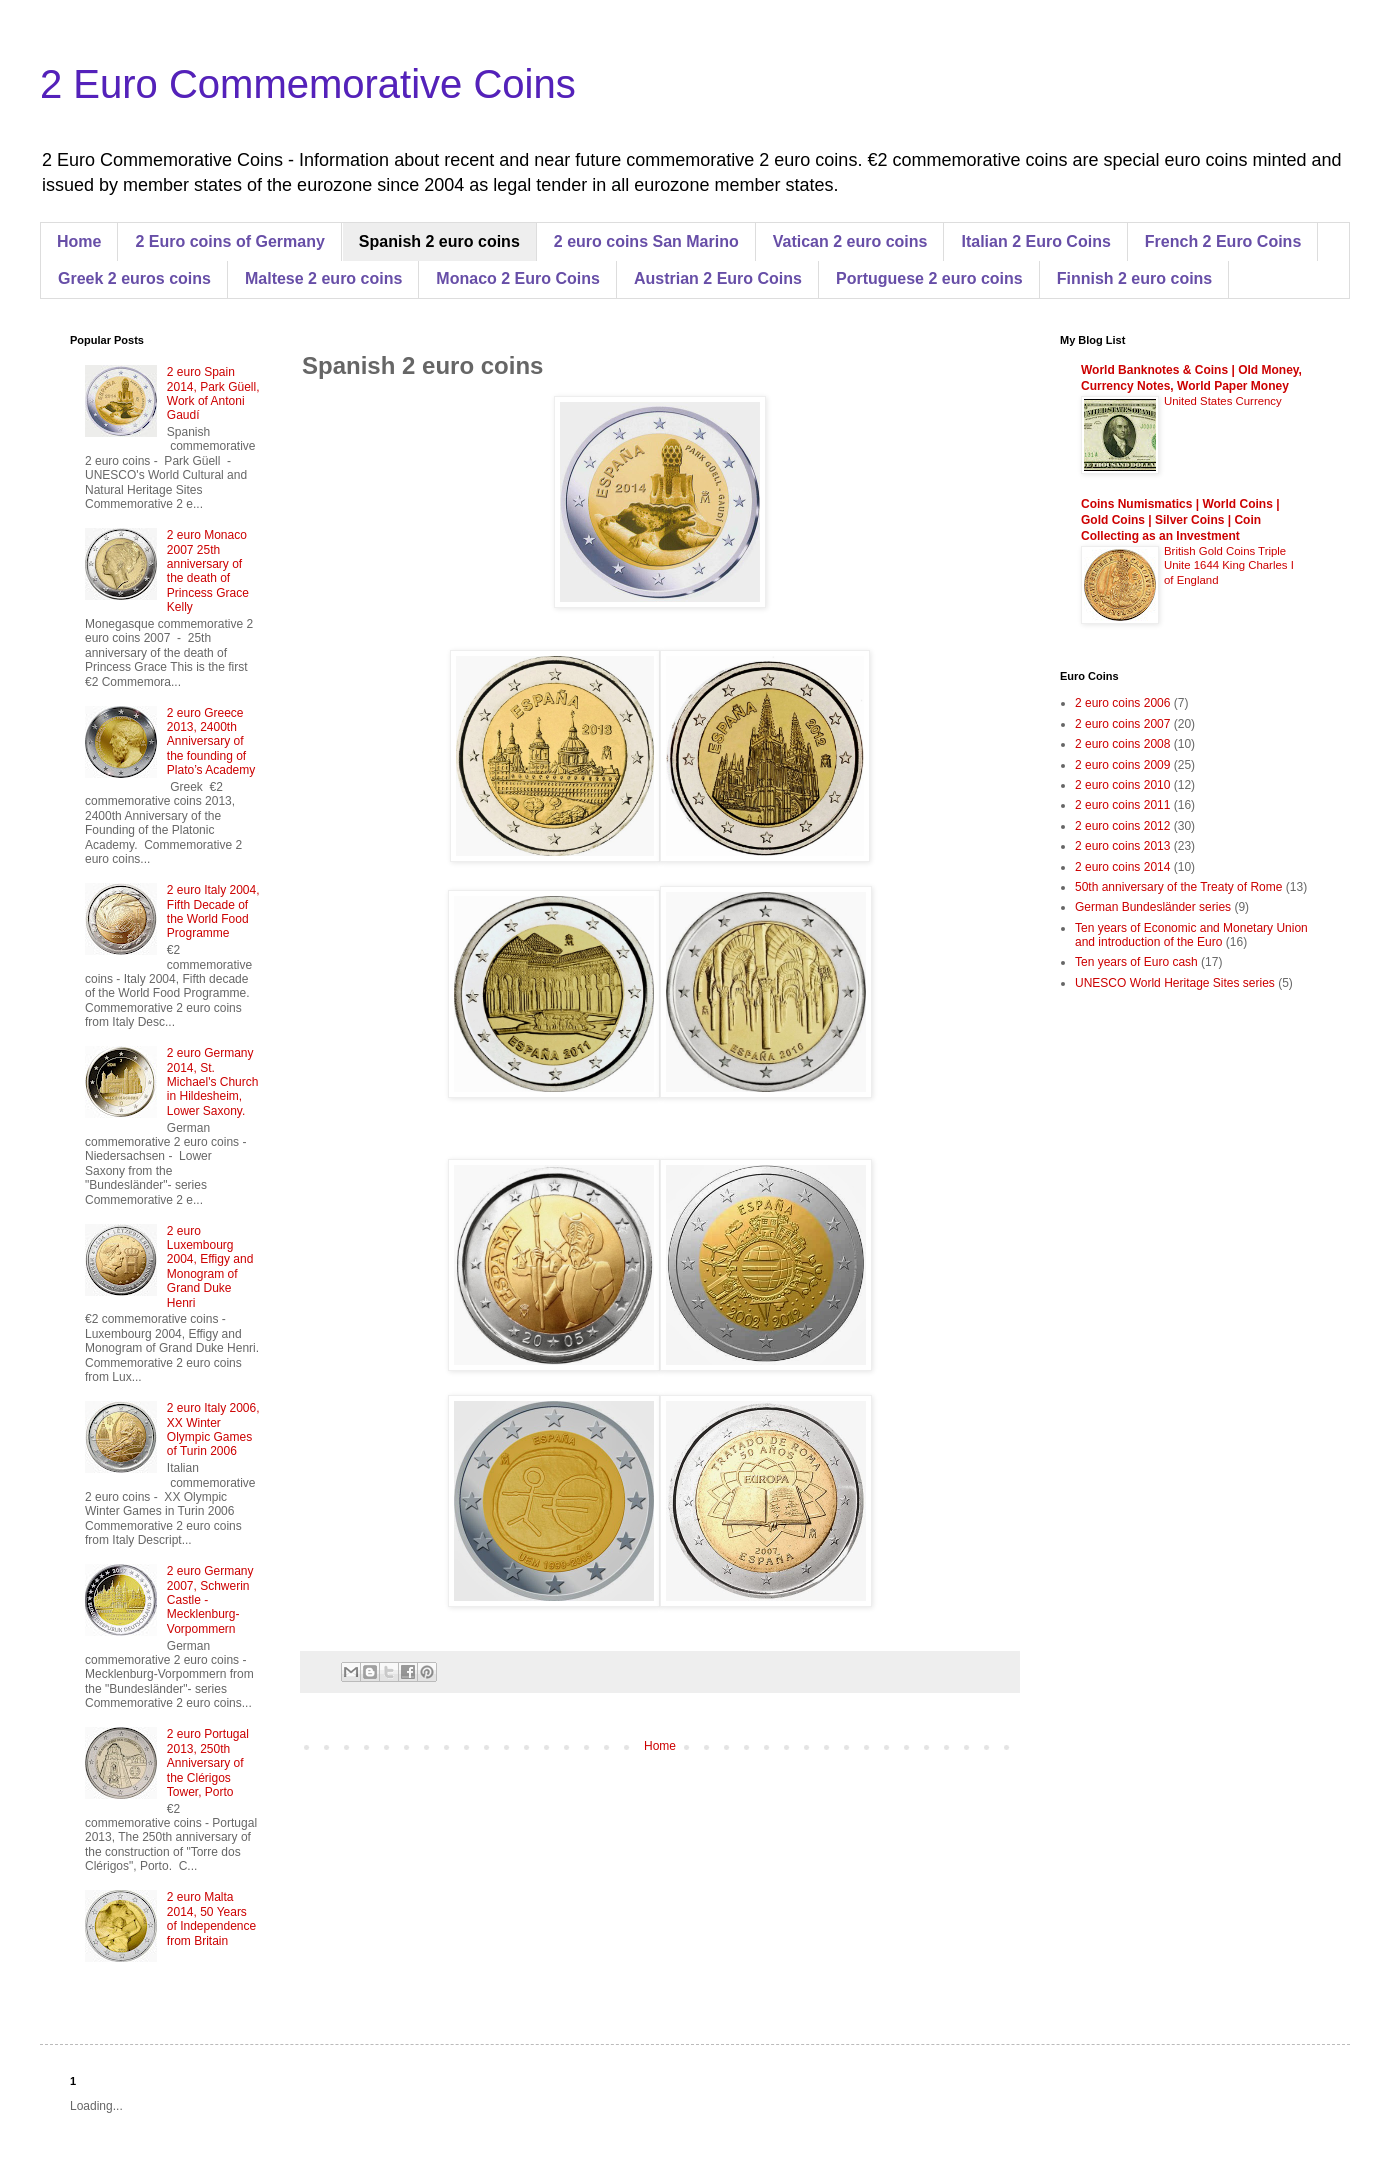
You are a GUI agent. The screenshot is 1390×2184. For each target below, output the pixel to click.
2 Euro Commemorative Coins (308, 84)
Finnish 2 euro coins (1135, 278)
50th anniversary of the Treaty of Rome (1178, 887)
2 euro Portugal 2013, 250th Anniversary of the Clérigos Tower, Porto (208, 1763)
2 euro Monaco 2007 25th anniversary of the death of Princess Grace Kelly (208, 571)
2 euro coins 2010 (1122, 785)
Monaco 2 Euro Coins (518, 278)
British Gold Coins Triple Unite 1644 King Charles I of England (1229, 566)
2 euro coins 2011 (1122, 805)
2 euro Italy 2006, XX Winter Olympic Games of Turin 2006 (213, 1429)
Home (79, 241)
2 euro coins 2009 (1122, 765)
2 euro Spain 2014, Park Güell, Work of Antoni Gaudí (213, 393)
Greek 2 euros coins (134, 278)
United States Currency (1223, 401)
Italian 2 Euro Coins (1035, 241)
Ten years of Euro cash (1136, 962)
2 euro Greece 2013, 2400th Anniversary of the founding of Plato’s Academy (211, 742)
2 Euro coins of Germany (229, 241)
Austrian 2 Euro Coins (718, 278)
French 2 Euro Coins (1223, 241)
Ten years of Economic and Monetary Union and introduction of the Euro (1191, 935)
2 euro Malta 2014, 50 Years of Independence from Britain (211, 1918)
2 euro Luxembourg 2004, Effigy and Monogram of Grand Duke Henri (210, 1267)
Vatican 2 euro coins (850, 241)
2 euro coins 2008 (1122, 744)
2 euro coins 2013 (1122, 846)
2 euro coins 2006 (1122, 703)
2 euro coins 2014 (1122, 867)
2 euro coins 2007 (1122, 724)
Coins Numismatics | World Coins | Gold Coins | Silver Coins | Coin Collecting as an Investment (1180, 520)
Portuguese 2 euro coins (929, 278)
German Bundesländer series (1153, 907)
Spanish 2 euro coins (439, 241)
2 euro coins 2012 (1122, 826)
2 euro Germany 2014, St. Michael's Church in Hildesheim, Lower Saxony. (213, 1082)
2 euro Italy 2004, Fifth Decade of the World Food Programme (213, 911)
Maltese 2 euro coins (323, 278)
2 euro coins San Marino (646, 241)
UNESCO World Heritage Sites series (1175, 983)
